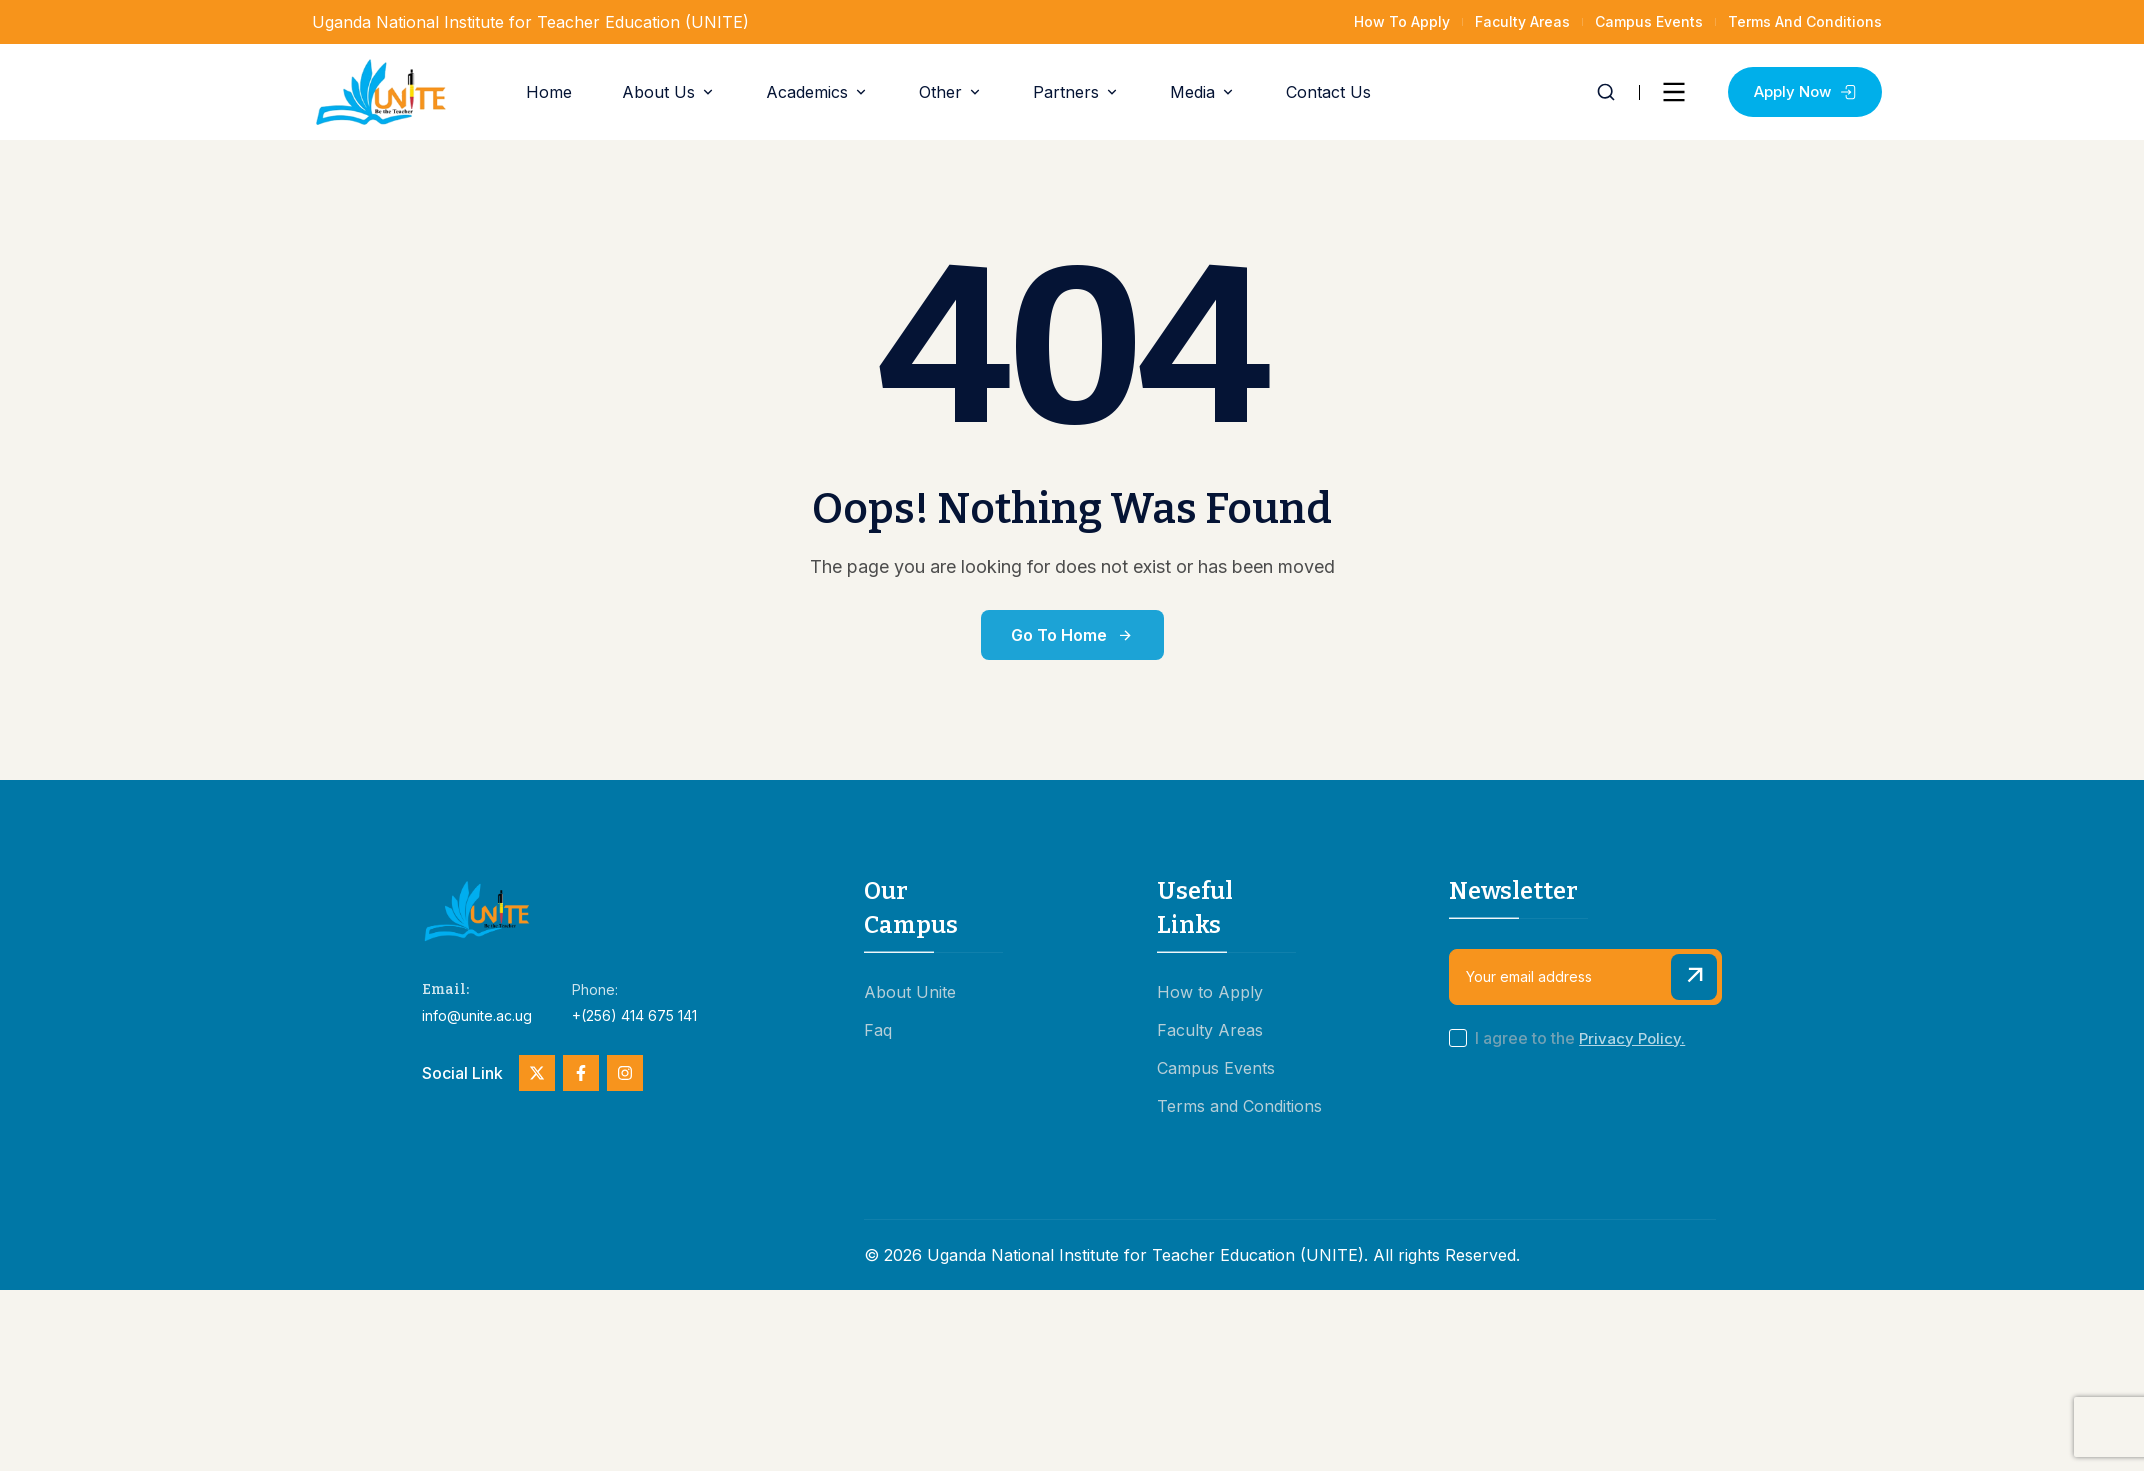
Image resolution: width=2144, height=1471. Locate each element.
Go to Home (1072, 635)
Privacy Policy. (1632, 1038)
